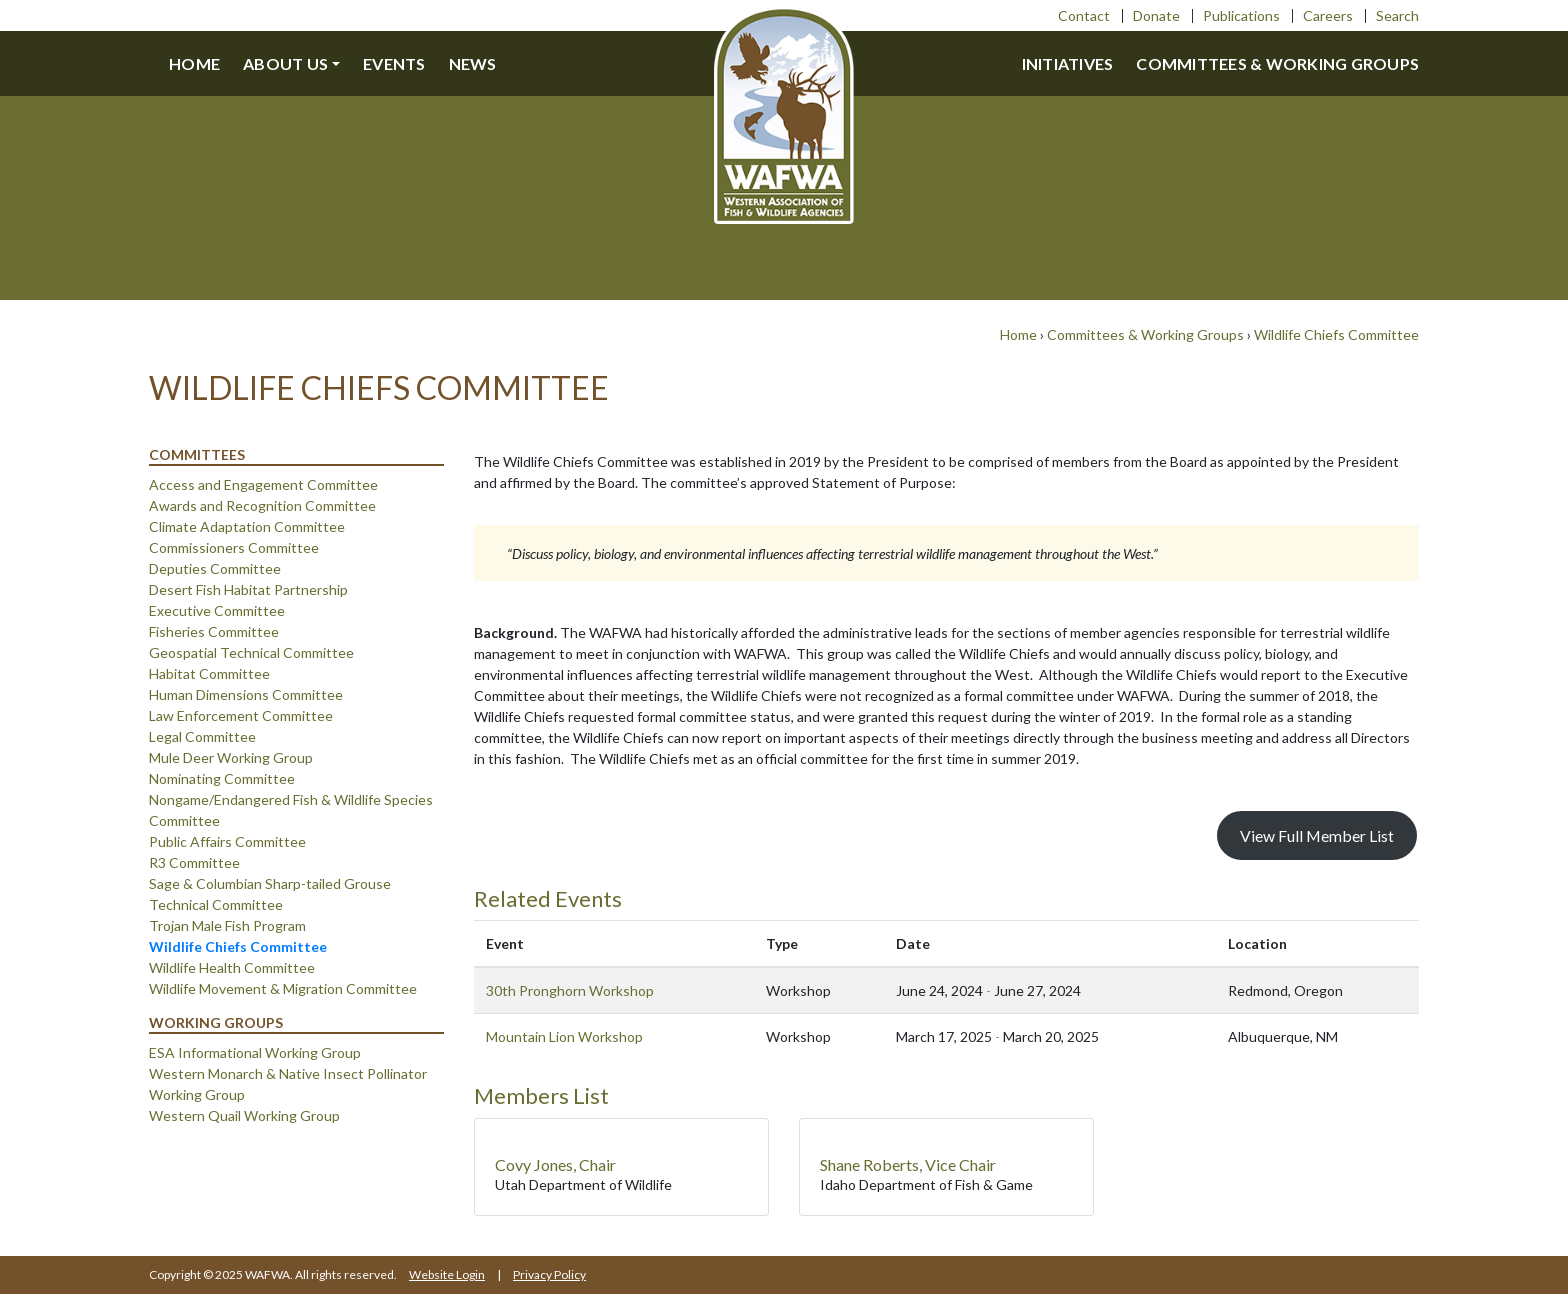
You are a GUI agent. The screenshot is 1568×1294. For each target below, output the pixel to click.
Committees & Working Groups (1277, 63)
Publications (1241, 15)
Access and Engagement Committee (263, 484)
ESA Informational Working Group (255, 1052)
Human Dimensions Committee (246, 694)
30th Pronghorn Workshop (570, 990)
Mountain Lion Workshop (564, 1036)
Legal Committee (202, 736)
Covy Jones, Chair (555, 1164)
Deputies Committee (215, 568)
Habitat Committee (209, 673)
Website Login (447, 1274)
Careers (1328, 15)
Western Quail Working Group (244, 1115)
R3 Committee (194, 862)
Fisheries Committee (214, 631)
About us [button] (285, 63)
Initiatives (1068, 63)
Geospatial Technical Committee (251, 652)
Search (1397, 15)
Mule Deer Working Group (231, 757)
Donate (1156, 15)
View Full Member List (1317, 835)
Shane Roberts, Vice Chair (908, 1164)
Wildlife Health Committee (232, 967)
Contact (1084, 15)
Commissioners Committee (234, 547)
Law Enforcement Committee (241, 715)
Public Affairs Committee (227, 841)
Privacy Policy (549, 1274)
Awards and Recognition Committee (262, 505)
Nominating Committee (222, 778)
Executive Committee (217, 610)
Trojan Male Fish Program (227, 925)
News (473, 63)
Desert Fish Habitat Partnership (248, 589)
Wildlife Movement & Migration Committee (283, 988)
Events (394, 63)
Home (194, 63)
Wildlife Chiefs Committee (1336, 334)
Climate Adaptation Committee (247, 526)
